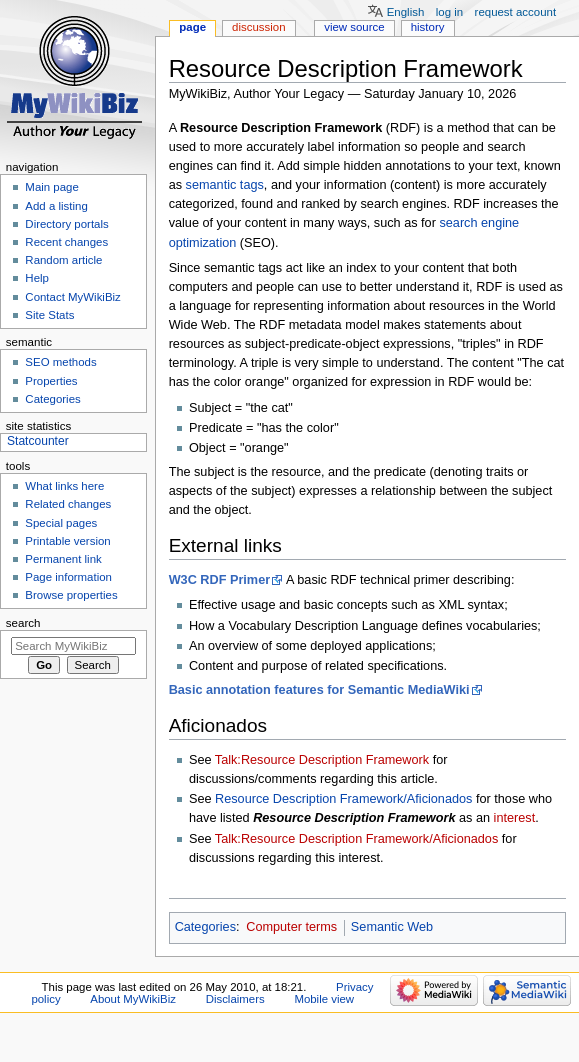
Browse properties (71, 595)
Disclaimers (235, 999)
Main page (52, 187)
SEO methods (60, 362)
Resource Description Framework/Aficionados (343, 799)
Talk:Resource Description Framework (322, 760)
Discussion (258, 27)
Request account (516, 12)
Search (23, 623)
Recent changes (66, 242)
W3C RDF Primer (220, 580)
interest (515, 818)
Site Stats (49, 315)
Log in (449, 12)
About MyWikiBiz (133, 999)
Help (37, 278)
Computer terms (291, 927)
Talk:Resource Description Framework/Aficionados (356, 839)
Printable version (67, 541)
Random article (63, 260)
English (406, 12)
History (428, 27)
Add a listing (56, 206)
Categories (205, 927)
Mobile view (324, 999)
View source (354, 27)
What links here (64, 486)
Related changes (68, 504)
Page (192, 27)
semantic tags (225, 185)
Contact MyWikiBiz (72, 297)
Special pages (61, 523)
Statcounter (38, 441)
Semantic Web (392, 927)
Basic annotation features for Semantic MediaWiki (319, 690)
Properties (51, 381)
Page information (68, 577)
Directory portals (66, 224)
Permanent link (63, 559)
